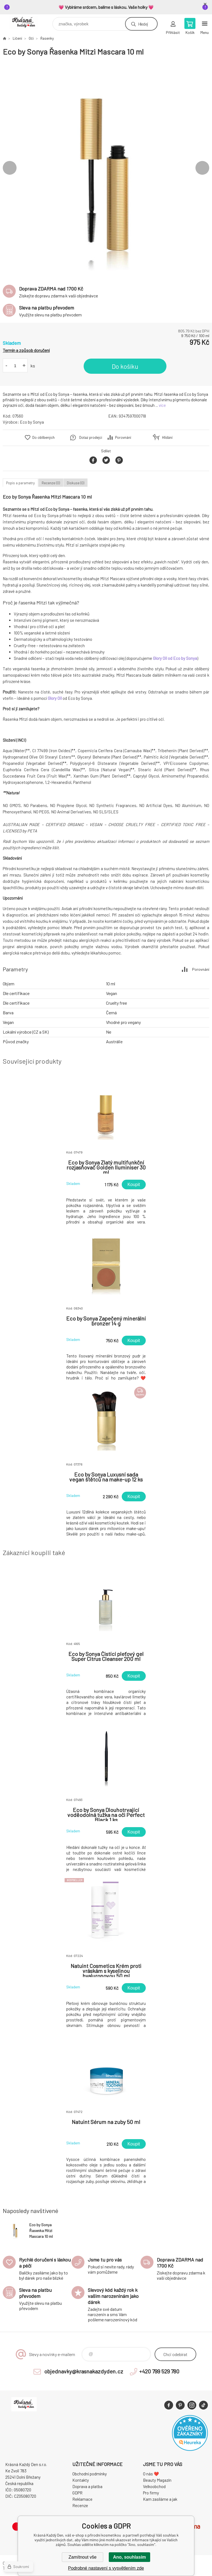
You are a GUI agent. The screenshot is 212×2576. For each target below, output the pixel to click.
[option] (106, 168)
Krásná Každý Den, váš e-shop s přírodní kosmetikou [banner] (27, 22)
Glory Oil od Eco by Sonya (175, 658)
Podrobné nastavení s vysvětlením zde (106, 2568)
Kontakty (80, 2480)
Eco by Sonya (32, 422)
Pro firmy (151, 2492)
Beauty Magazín (157, 2480)
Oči (31, 38)
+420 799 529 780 (159, 2371)
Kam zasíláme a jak (160, 2499)
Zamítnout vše (82, 2557)
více (162, 405)
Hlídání (167, 437)
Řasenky (47, 38)
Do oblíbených (43, 437)
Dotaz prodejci (90, 437)
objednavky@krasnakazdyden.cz (83, 2371)
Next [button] (202, 168)
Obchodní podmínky (89, 2473)
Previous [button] (10, 168)
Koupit (134, 1184)
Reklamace (82, 2499)
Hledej (143, 23)
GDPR (77, 2492)
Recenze (80, 2505)
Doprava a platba (87, 2486)
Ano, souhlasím (129, 2557)
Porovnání (123, 437)
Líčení (17, 38)
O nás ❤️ (151, 2473)
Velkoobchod (154, 2486)
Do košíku (125, 366)
